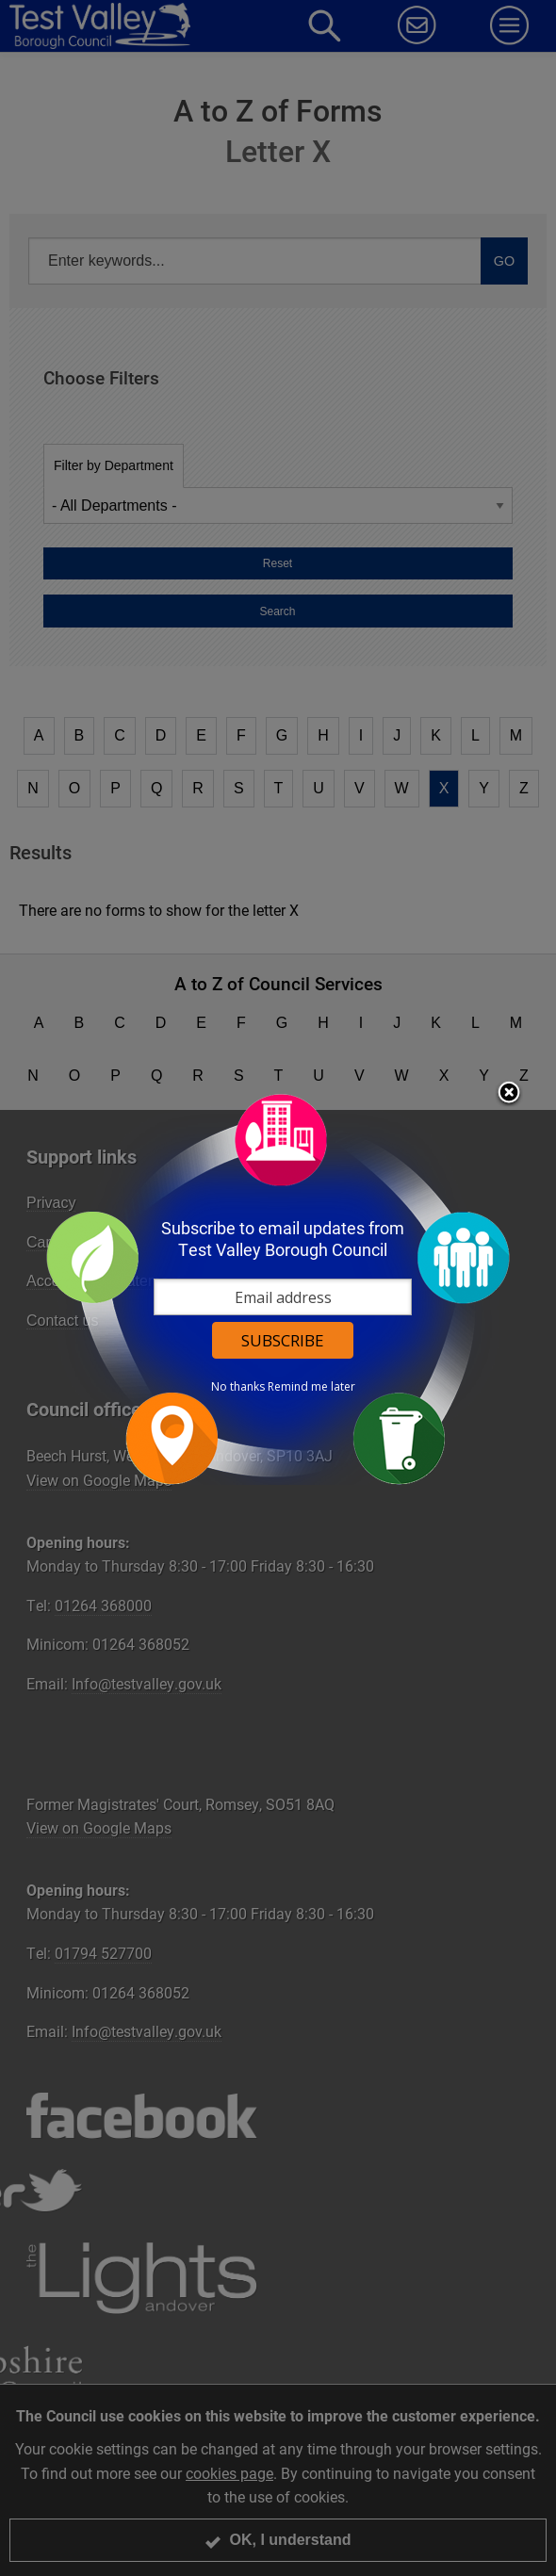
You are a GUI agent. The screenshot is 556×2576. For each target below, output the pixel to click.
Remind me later (311, 1386)
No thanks (238, 1386)
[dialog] (278, 1288)
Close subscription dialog (509, 1094)
